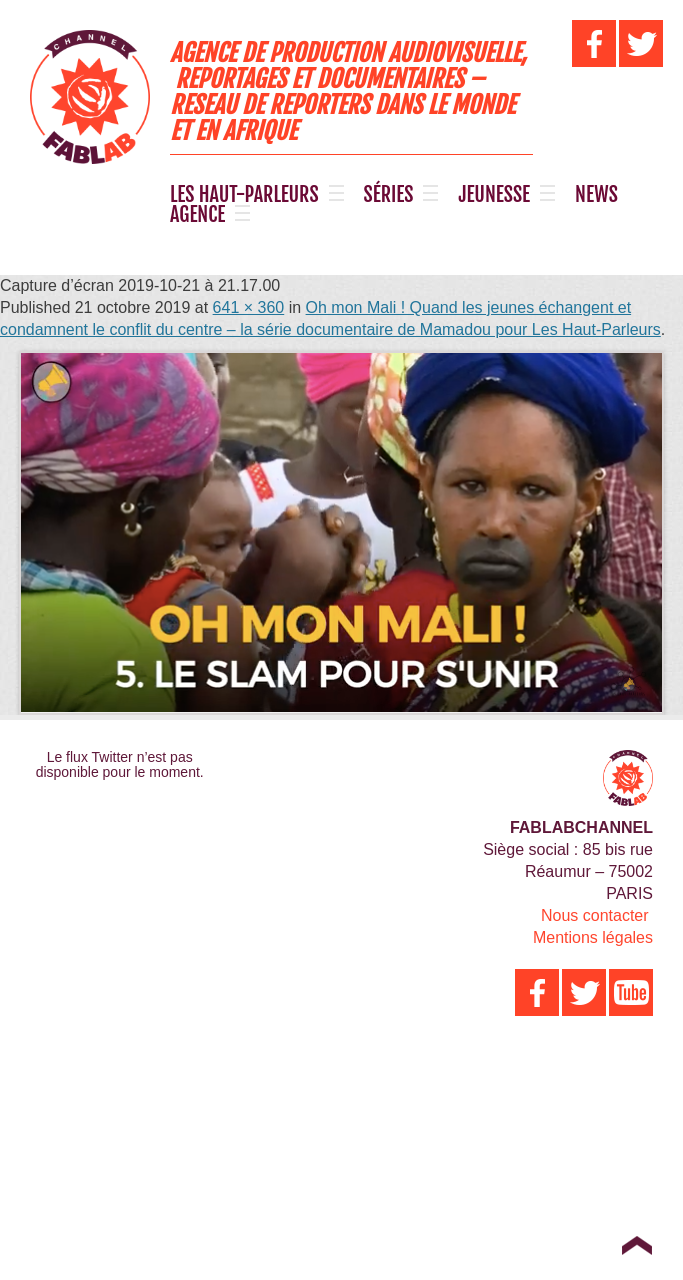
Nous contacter (595, 915)
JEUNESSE (494, 195)
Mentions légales (593, 937)
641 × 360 (249, 307)
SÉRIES (389, 195)
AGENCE (197, 215)
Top (636, 1245)
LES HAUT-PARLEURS (244, 195)
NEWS (596, 195)
